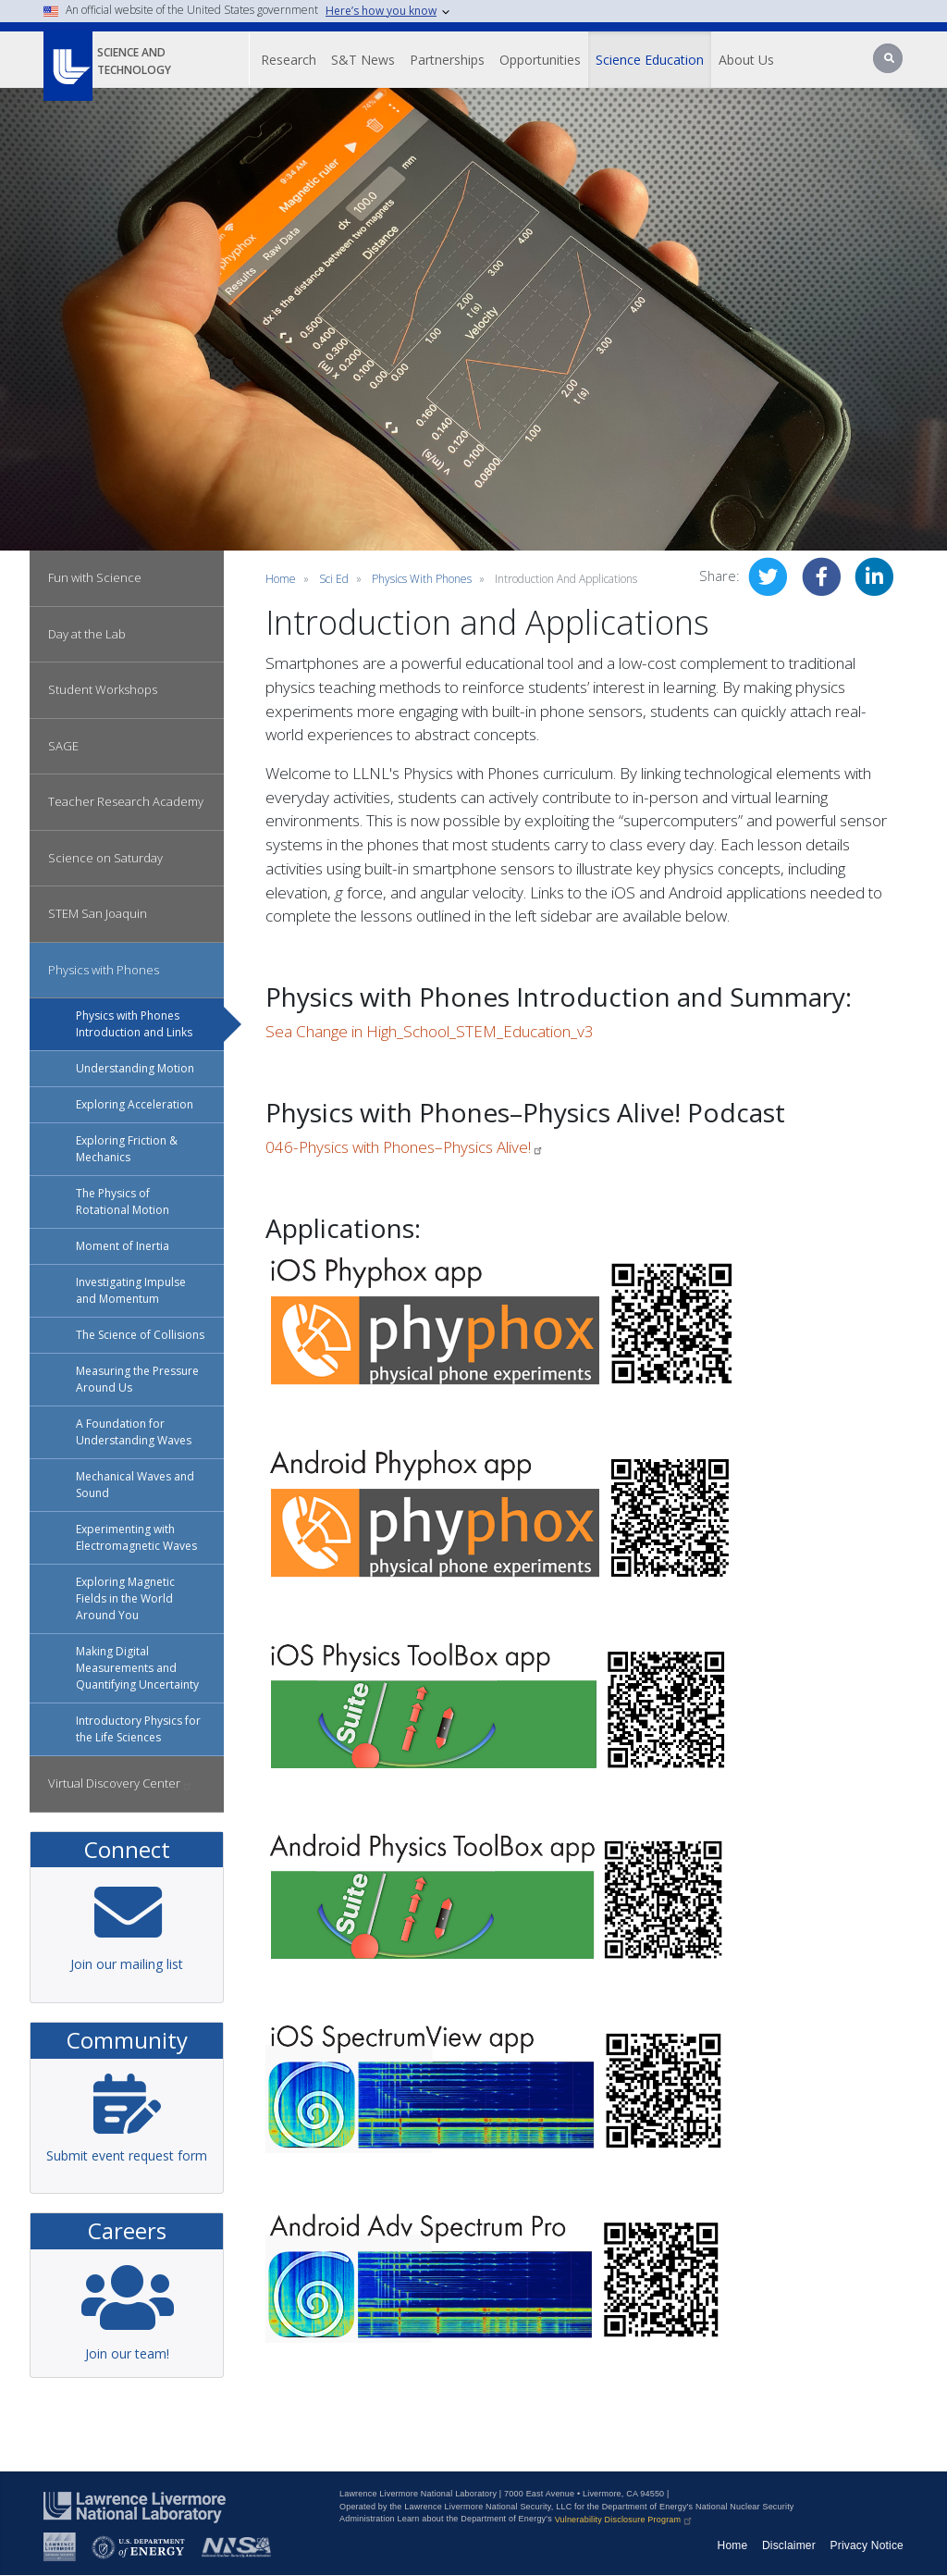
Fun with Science (94, 577)
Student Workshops (102, 689)
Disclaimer (789, 2545)
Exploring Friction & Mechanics (127, 1149)
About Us (746, 59)
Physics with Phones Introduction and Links (134, 1024)
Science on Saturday (105, 857)
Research (288, 59)
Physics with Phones (103, 969)
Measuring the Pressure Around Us (137, 1379)
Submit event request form (126, 2155)
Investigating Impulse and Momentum (131, 1290)
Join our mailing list (126, 1964)
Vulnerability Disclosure (625, 2519)
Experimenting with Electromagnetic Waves (136, 1537)
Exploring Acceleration (134, 1104)
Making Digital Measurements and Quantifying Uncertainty (137, 1667)
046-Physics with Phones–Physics (404, 1147)
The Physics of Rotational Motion (122, 1201)
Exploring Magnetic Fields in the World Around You (125, 1598)
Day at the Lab (87, 633)
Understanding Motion (135, 1068)
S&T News (363, 59)
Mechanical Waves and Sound (135, 1484)
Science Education (650, 59)
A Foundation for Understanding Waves (133, 1432)
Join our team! (127, 2353)
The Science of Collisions (140, 1335)
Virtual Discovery (120, 1783)
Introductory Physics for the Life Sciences (138, 1729)
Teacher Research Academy (125, 801)
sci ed (334, 579)
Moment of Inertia (122, 1246)
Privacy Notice (867, 2545)
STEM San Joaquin (97, 913)
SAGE (63, 745)
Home (280, 579)
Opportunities (540, 59)
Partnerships (447, 59)
